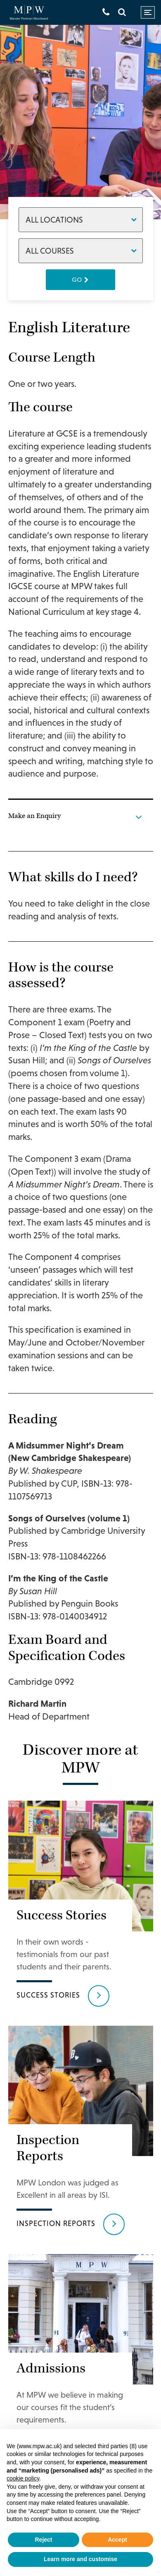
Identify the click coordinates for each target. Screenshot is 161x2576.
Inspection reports (56, 2223)
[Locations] (81, 219)
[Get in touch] (105, 12)
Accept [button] (117, 2539)
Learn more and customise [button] (80, 2559)
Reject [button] (43, 2539)
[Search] (122, 12)
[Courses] (81, 250)
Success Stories (48, 1995)
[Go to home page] (29, 12)
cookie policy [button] (23, 2478)
